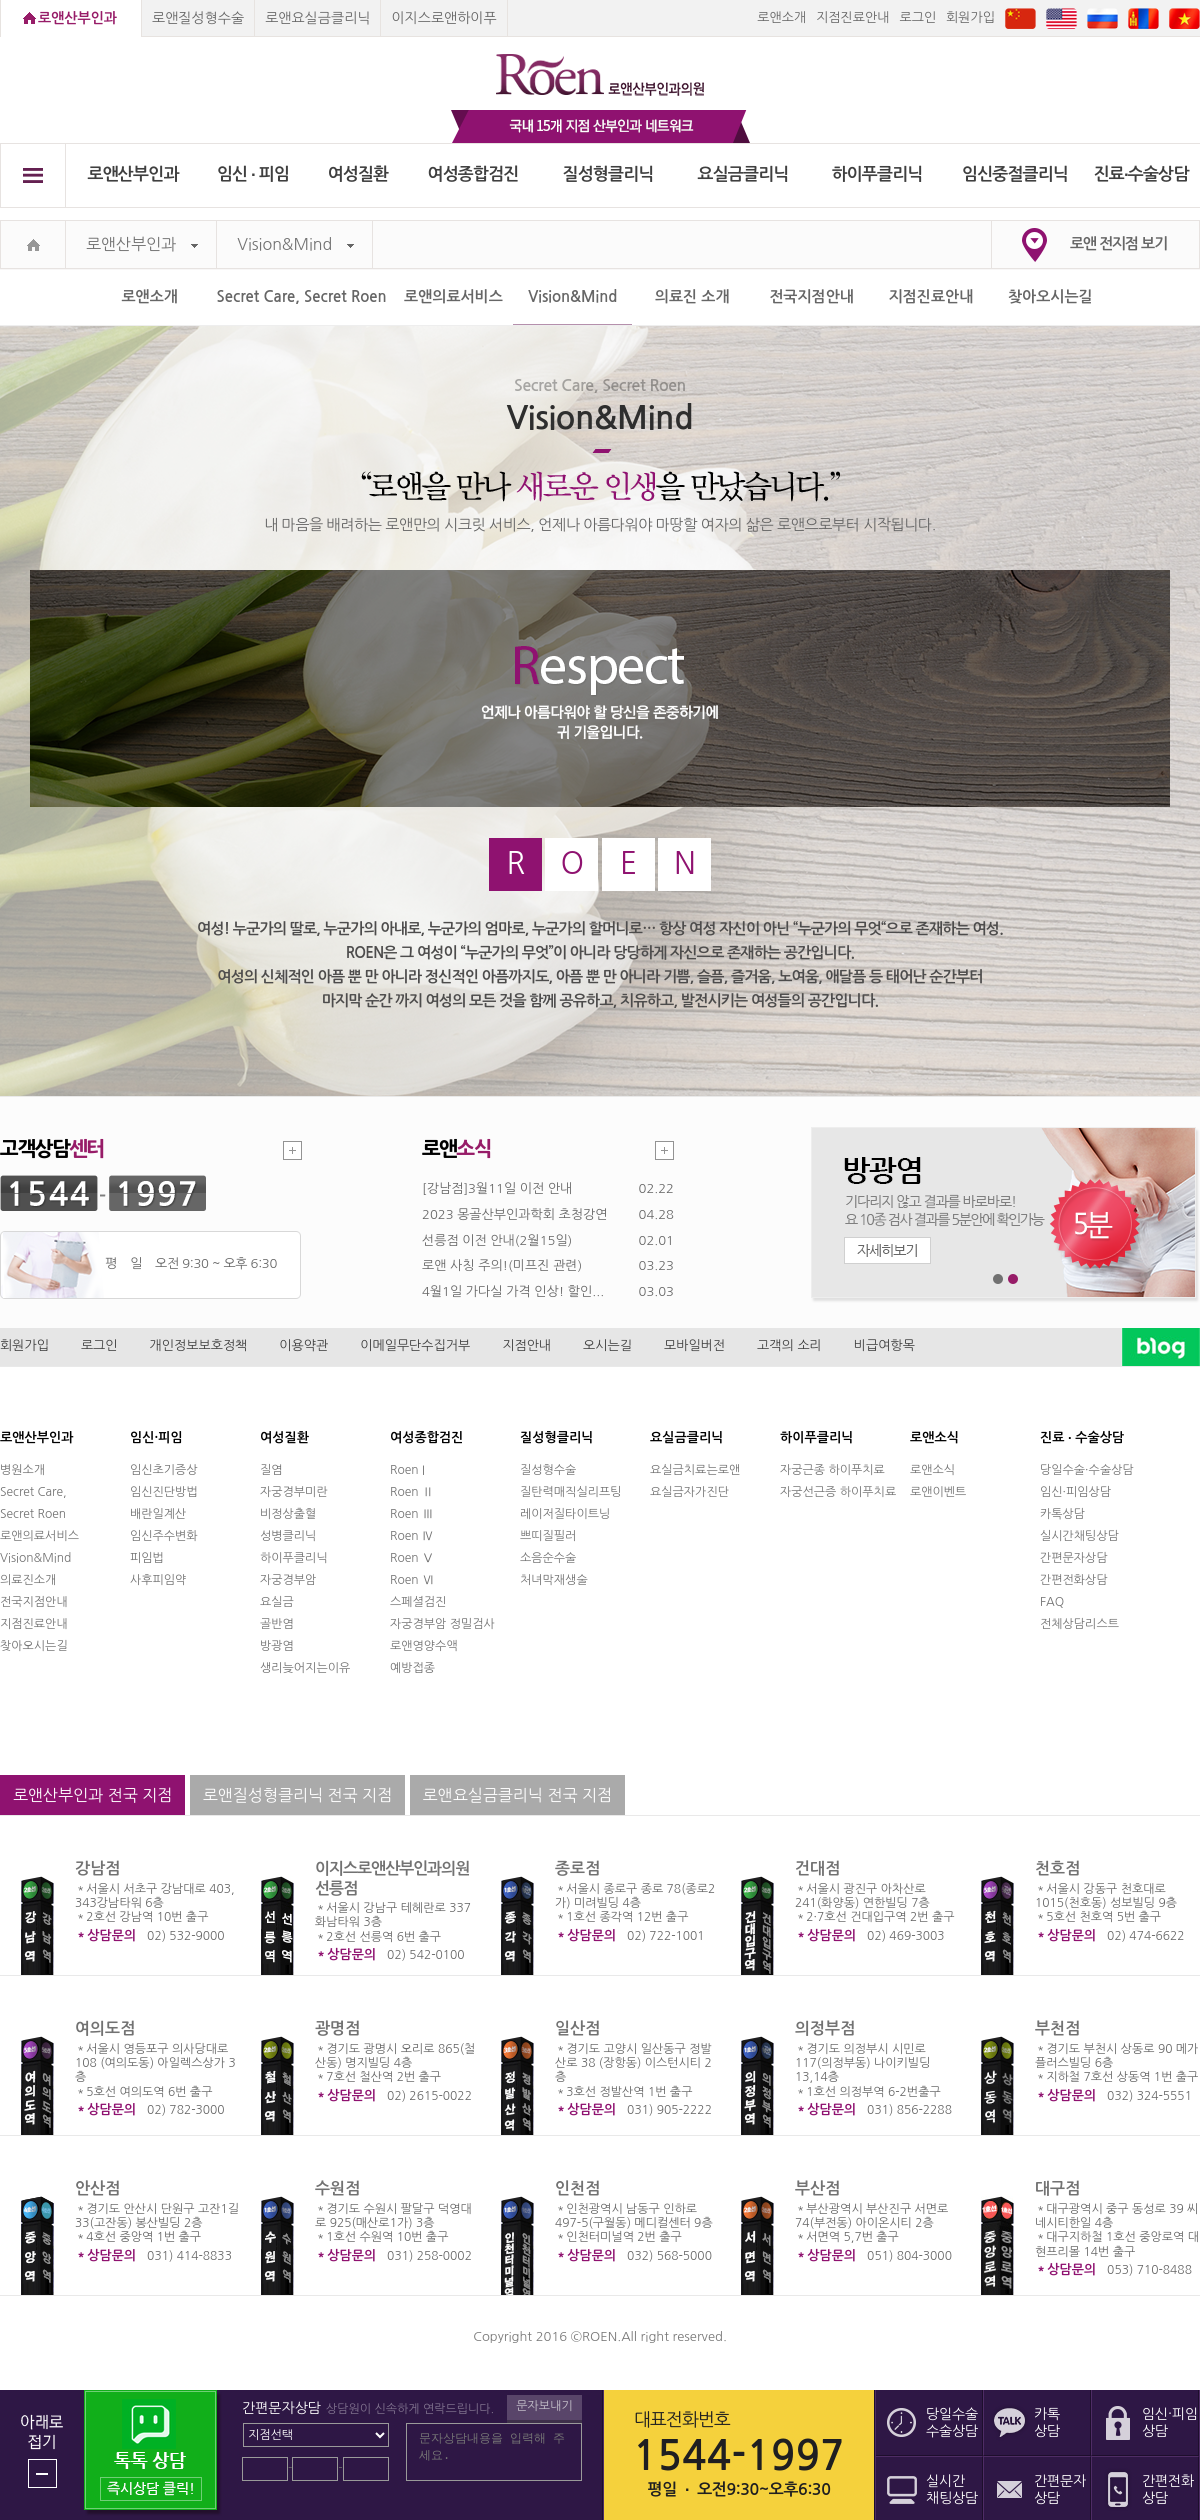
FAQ (1052, 1602)
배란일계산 (158, 1514)
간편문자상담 (1074, 1558)
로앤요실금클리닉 (317, 18)
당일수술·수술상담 (1087, 1470)
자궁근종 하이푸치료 (832, 1470)
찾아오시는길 (1050, 296)
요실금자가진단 (689, 1492)
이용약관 (303, 1345)
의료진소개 (28, 1580)
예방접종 (412, 1668)
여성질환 (358, 174)
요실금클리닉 (743, 174)
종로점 (577, 1868)
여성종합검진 (473, 174)
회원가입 (970, 17)
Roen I (407, 1470)
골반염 (277, 1624)
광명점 (337, 2028)
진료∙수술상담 (1141, 174)
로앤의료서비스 (453, 296)
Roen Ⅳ (412, 1536)
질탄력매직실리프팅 (571, 1492)
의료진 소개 (692, 296)
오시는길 (607, 1345)
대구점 (1057, 2188)
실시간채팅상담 (1079, 1536)
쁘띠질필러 (548, 1536)
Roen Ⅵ (412, 1580)
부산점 (817, 2188)
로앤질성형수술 (198, 18)
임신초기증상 (164, 1470)
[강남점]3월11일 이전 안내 (497, 1188)
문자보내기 (544, 2406)
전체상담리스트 (1079, 1624)
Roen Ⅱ (412, 1492)
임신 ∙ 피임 (253, 174)
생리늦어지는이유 (305, 1668)
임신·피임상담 (1075, 1492)
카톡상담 (1062, 1514)
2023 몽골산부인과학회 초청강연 (514, 1214)
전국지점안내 (811, 296)
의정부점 (825, 2028)
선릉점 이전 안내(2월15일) (497, 1240)
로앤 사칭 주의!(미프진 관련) (502, 1265)
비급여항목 (884, 1345)
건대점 (817, 1868)
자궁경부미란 (294, 1492)
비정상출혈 (288, 1514)
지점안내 (526, 1345)
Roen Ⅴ (412, 1558)
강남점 (97, 1868)
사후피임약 (158, 1580)
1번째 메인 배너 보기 (998, 1279)
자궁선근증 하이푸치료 (838, 1492)
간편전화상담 (1074, 1580)
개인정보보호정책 (199, 1345)
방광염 (277, 1646)
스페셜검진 (418, 1602)
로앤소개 (781, 17)
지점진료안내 (852, 17)
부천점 (1057, 2028)
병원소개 (22, 1470)
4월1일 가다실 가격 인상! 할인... (513, 1291)
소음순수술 (548, 1558)
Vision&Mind (295, 244)
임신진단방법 (164, 1492)
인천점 (577, 2188)
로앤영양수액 (424, 1646)
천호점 (1057, 1868)
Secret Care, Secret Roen (302, 296)
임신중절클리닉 (1015, 174)
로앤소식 (932, 1470)
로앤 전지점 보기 (1118, 243)
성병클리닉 (288, 1536)
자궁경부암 (288, 1580)
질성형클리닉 (608, 174)
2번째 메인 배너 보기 (1013, 1279)
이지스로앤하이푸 (443, 18)
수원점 (337, 2188)
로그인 (917, 17)
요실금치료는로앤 (695, 1470)
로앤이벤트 (938, 1492)
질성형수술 (548, 1470)
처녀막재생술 (554, 1580)
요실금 (277, 1602)
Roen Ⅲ (412, 1514)
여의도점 (105, 2028)
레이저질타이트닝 (565, 1514)
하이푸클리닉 (877, 174)
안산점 (97, 2188)
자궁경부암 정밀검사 (442, 1624)
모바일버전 (694, 1345)
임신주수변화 (164, 1536)
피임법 (147, 1558)
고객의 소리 (789, 1345)
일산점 (577, 2028)
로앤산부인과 (77, 18)
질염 (271, 1470)
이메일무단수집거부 (415, 1345)
